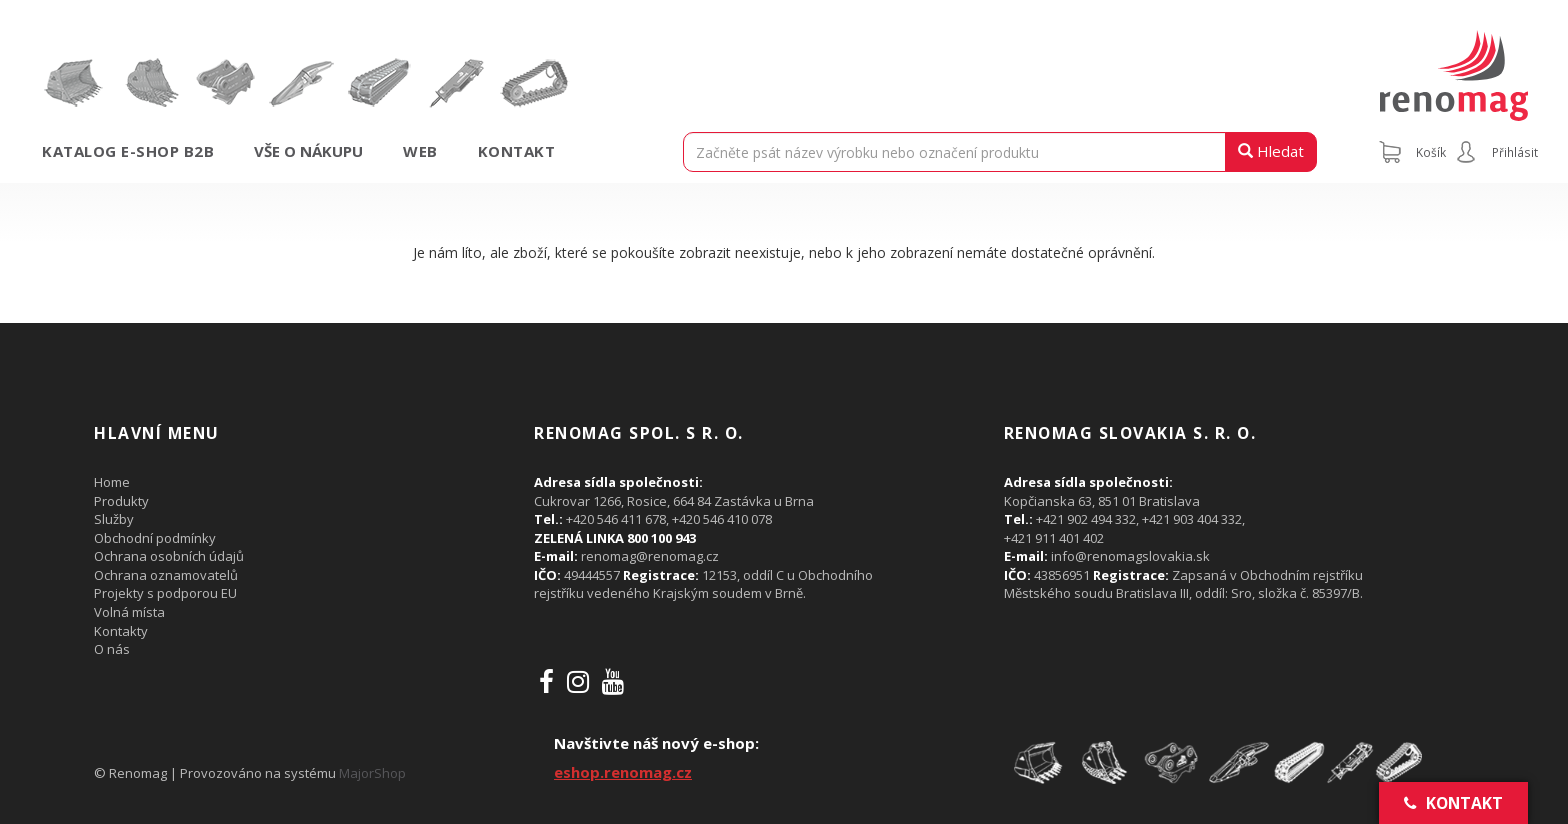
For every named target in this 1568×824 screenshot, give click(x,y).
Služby (114, 519)
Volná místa (129, 612)
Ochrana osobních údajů (169, 556)
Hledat (1271, 151)
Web (420, 151)
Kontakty (121, 631)
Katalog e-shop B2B (128, 151)
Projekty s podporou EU (165, 593)
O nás (112, 649)
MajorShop (372, 773)
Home (112, 482)
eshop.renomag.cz (623, 772)
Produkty (121, 501)
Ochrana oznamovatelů (166, 575)
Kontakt (517, 151)
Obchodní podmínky (155, 538)
